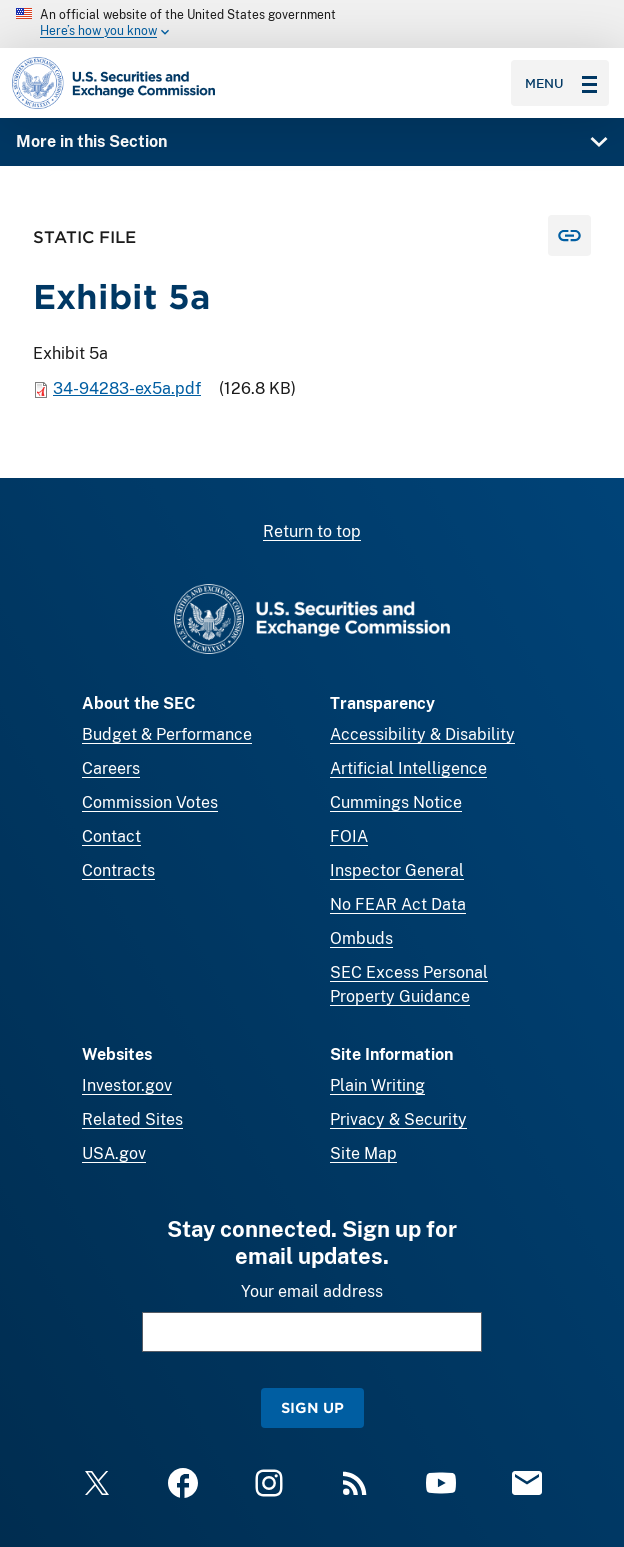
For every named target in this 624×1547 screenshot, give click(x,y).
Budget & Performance (167, 734)
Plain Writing (377, 1085)
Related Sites (132, 1119)
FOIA (349, 836)
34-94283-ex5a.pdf (127, 389)
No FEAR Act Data (398, 904)
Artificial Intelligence (408, 768)
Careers (111, 768)
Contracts (118, 870)
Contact (111, 836)
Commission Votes (150, 802)
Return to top (312, 531)
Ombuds (361, 938)
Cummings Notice (396, 802)
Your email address (312, 1291)
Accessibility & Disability (422, 734)
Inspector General (397, 870)
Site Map (363, 1153)
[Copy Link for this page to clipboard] (569, 236)
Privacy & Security (398, 1119)
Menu (561, 83)
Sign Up (312, 1407)
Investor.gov (127, 1085)
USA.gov (114, 1153)
